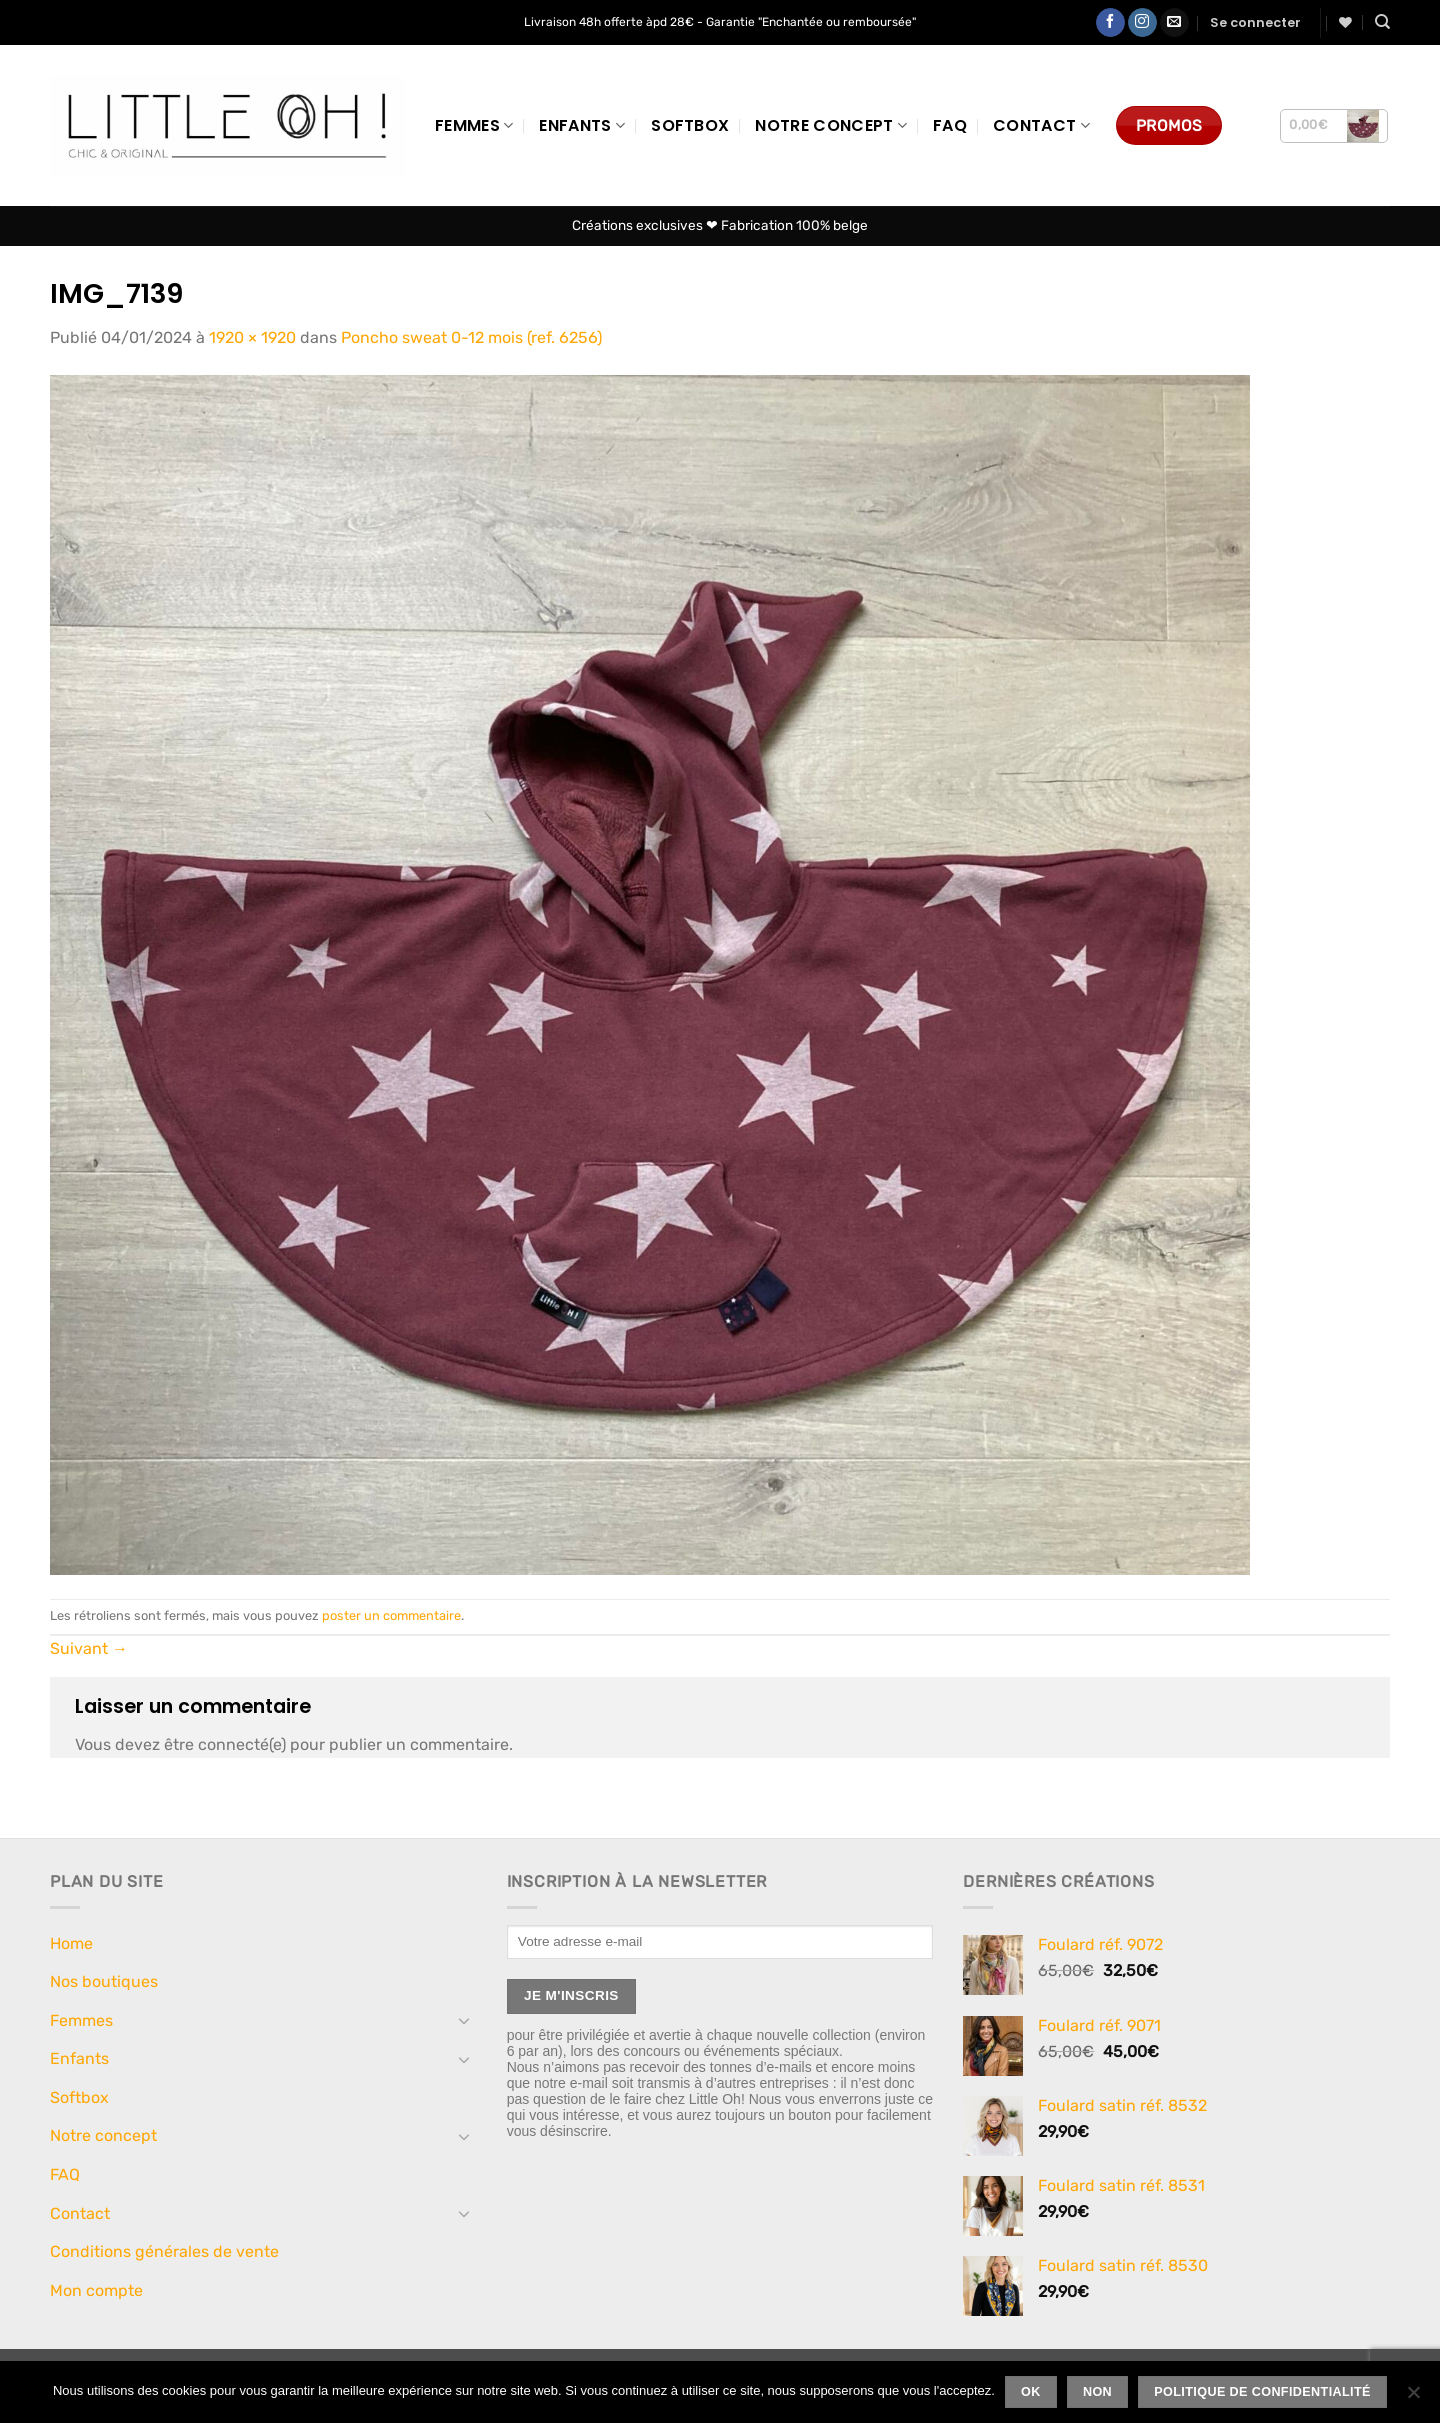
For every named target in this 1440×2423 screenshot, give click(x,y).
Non (1097, 2392)
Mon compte (96, 2290)
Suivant (89, 1648)
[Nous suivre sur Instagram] (1142, 23)
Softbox (690, 125)
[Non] (1413, 2398)
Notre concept (831, 125)
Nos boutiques (104, 1981)
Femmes (474, 125)
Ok (1031, 2392)
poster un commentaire (391, 1615)
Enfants (582, 125)
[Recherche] (1382, 22)
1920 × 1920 (252, 337)
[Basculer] (465, 2020)
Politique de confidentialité (1262, 2392)
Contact (1041, 125)
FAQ (950, 125)
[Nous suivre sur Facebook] (1110, 23)
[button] (1255, 23)
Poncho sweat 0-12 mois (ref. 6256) (471, 337)
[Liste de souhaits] (1345, 22)
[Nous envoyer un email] (1174, 23)
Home (71, 1943)
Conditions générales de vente (164, 2251)
